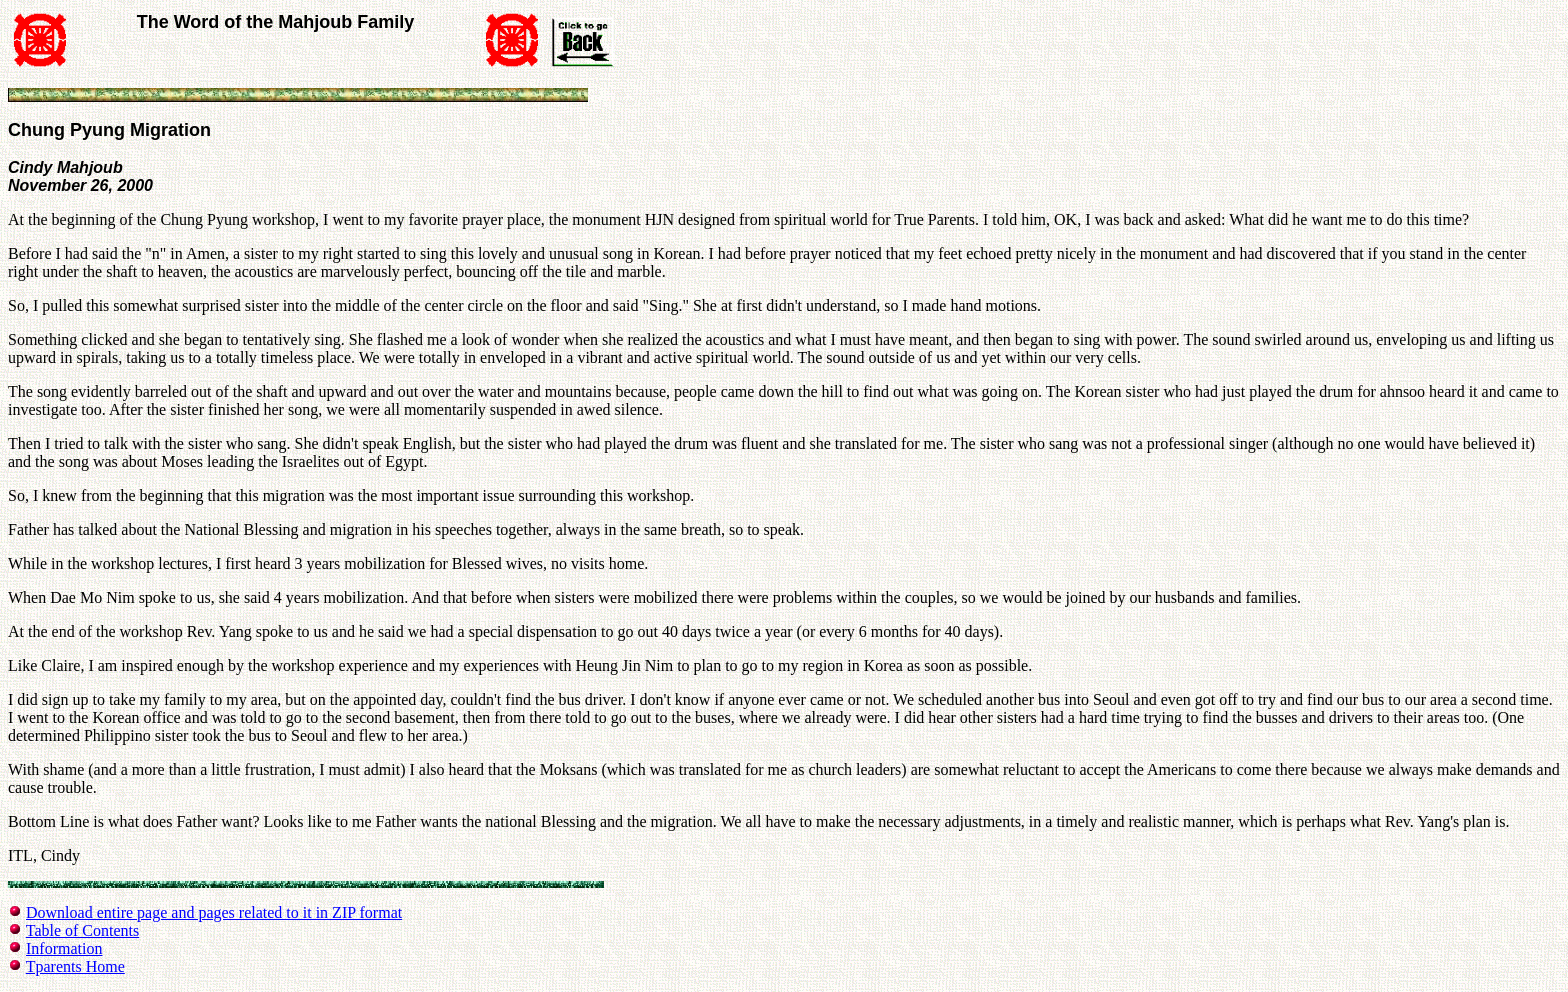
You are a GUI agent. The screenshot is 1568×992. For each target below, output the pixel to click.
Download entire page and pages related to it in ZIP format (214, 912)
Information (64, 948)
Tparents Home (75, 966)
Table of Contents (83, 930)
